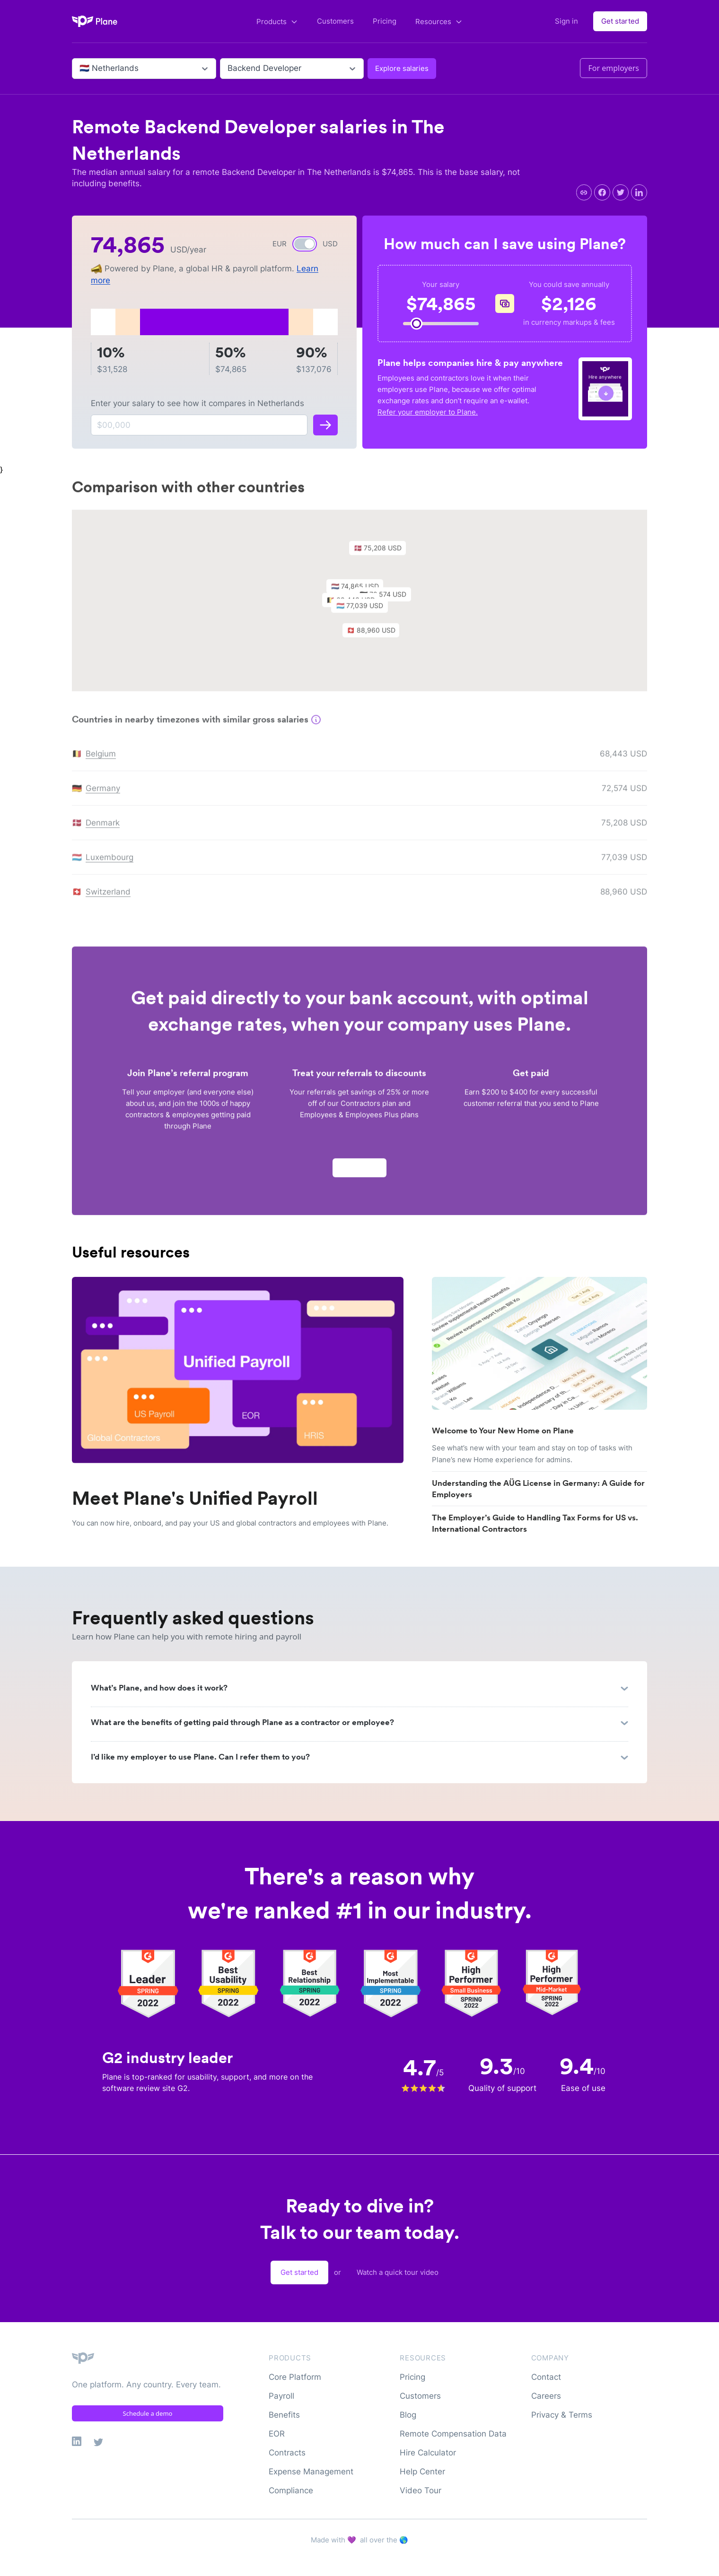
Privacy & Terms (561, 2415)
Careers (546, 2396)
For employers (613, 68)
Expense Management (311, 2471)
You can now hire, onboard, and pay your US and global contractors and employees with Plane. (230, 1522)
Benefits (284, 2415)
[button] (364, 612)
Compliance (291, 2490)
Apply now (359, 1171)
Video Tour (420, 2490)
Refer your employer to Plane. (427, 412)
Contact (546, 2377)
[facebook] (602, 192)
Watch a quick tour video (397, 2272)
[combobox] (80, 68)
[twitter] (620, 192)
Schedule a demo (148, 2413)
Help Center (422, 2471)
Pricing (384, 21)
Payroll (281, 2396)
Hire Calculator (428, 2452)
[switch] (304, 244)
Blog (408, 2415)
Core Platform (295, 2377)
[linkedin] (639, 192)
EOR (277, 2433)
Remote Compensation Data (453, 2433)
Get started (620, 21)
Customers (335, 21)
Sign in (566, 21)
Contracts (287, 2452)
